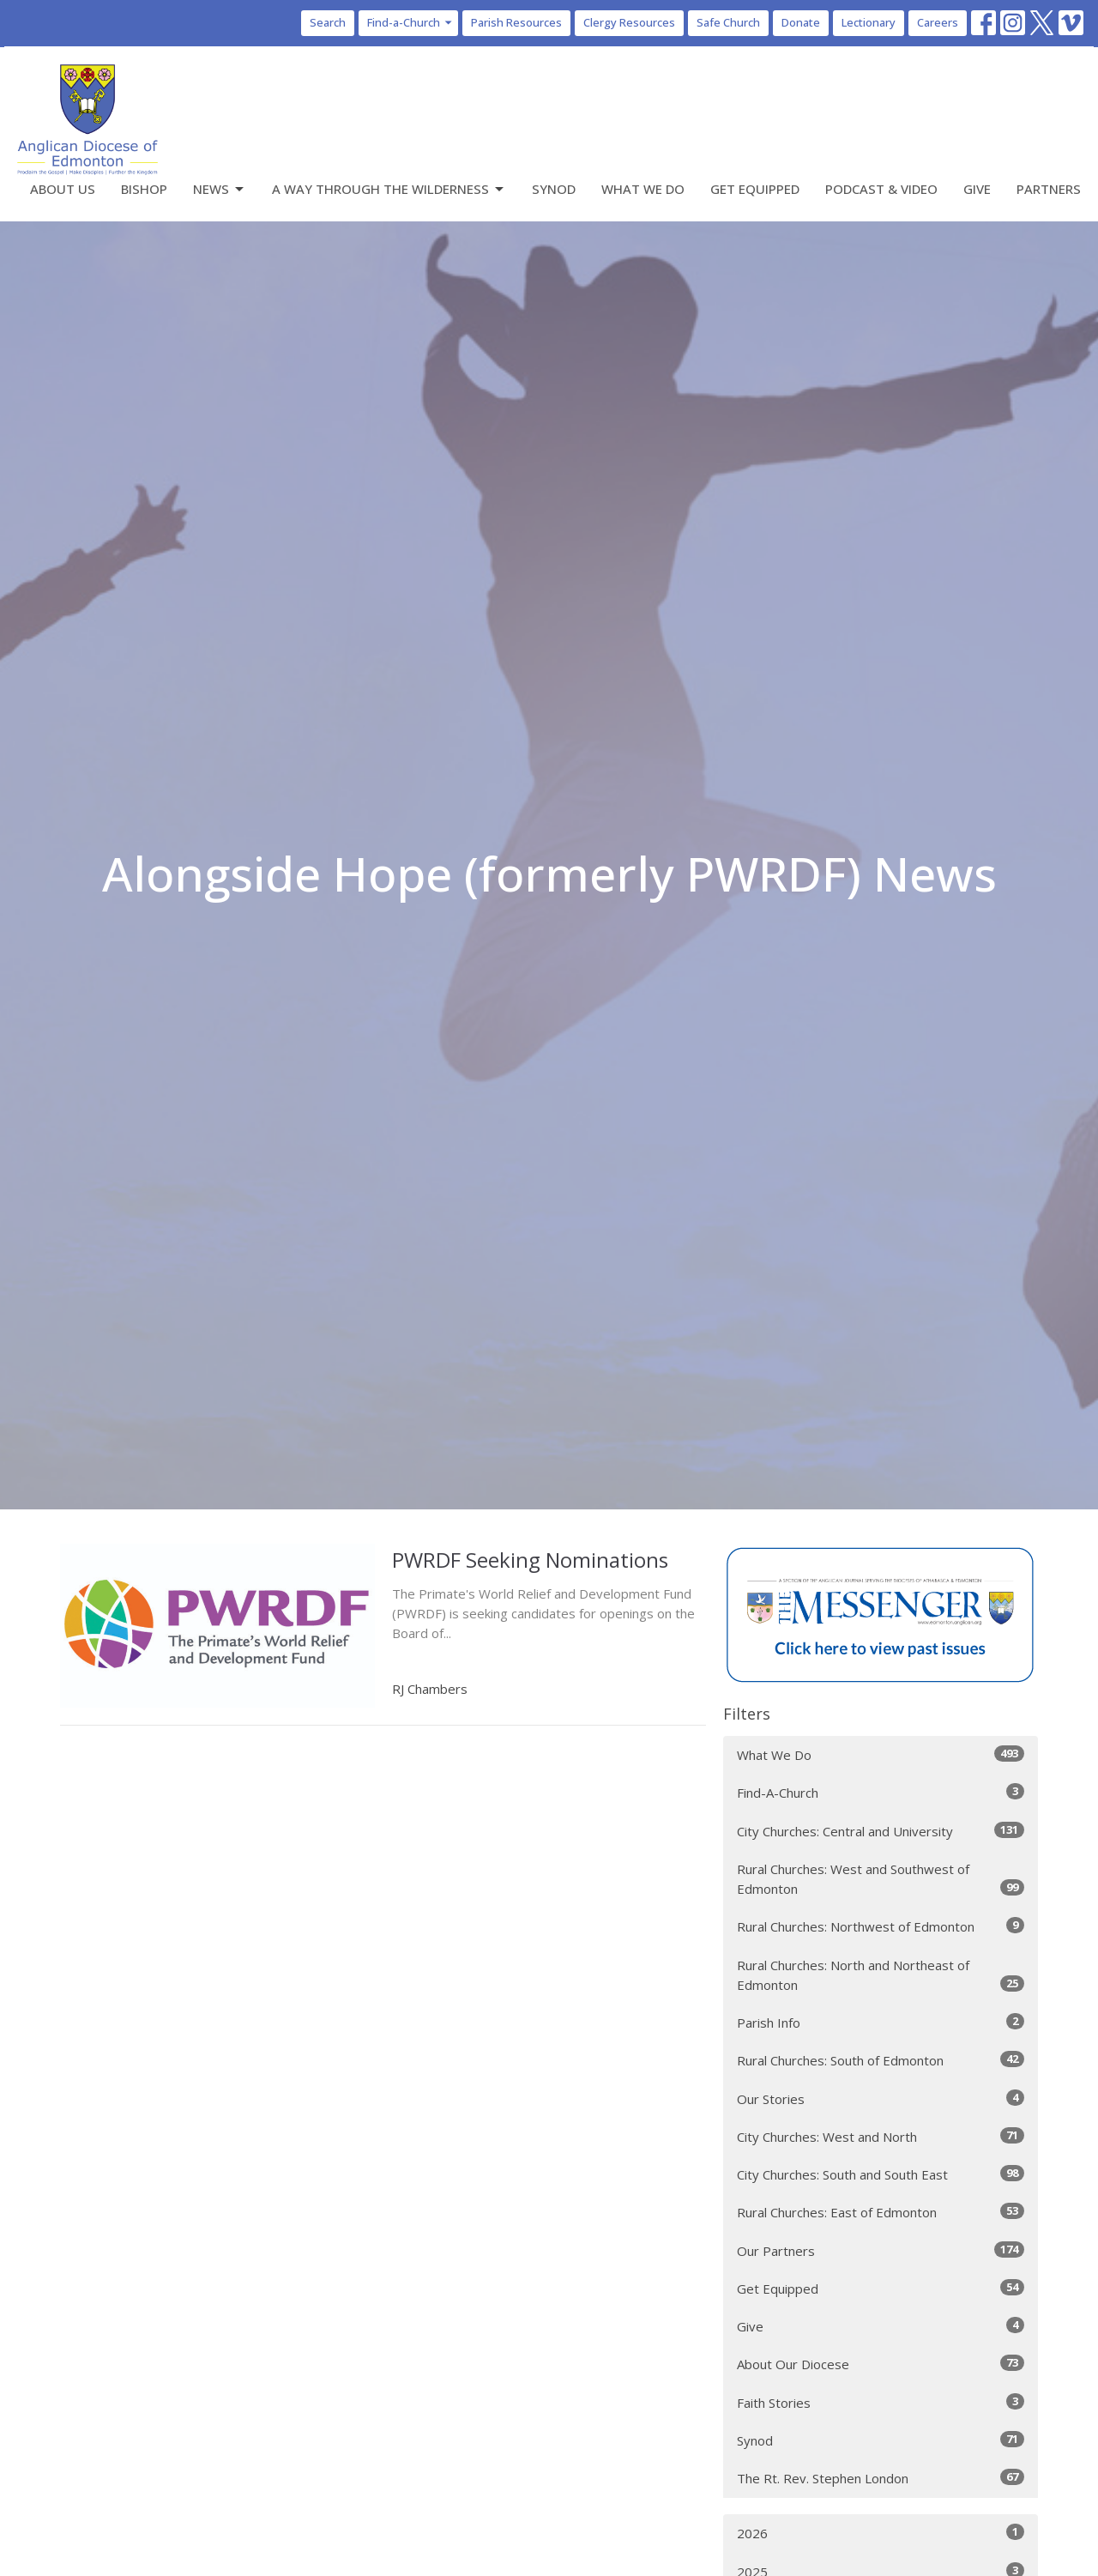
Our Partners (880, 2250)
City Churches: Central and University (880, 1831)
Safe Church (728, 22)
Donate (800, 22)
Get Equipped (754, 188)
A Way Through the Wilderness (389, 189)
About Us (62, 188)
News (219, 189)
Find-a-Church (410, 22)
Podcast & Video (881, 188)
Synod (554, 188)
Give (977, 188)
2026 (880, 2533)
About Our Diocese (880, 2364)
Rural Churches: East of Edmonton (880, 2212)
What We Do (643, 188)
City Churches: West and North (880, 2136)
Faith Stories (880, 2402)
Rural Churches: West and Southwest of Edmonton (880, 1878)
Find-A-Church (880, 1792)
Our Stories (880, 2098)
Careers (937, 22)
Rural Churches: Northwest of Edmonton (880, 1926)
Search (328, 22)
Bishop (144, 188)
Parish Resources (516, 22)
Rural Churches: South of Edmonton (880, 2060)
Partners (1049, 188)
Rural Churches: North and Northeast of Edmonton (880, 1974)
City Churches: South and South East (880, 2174)
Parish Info (880, 2022)
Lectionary (869, 22)
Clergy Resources (629, 22)
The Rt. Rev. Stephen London (880, 2478)
